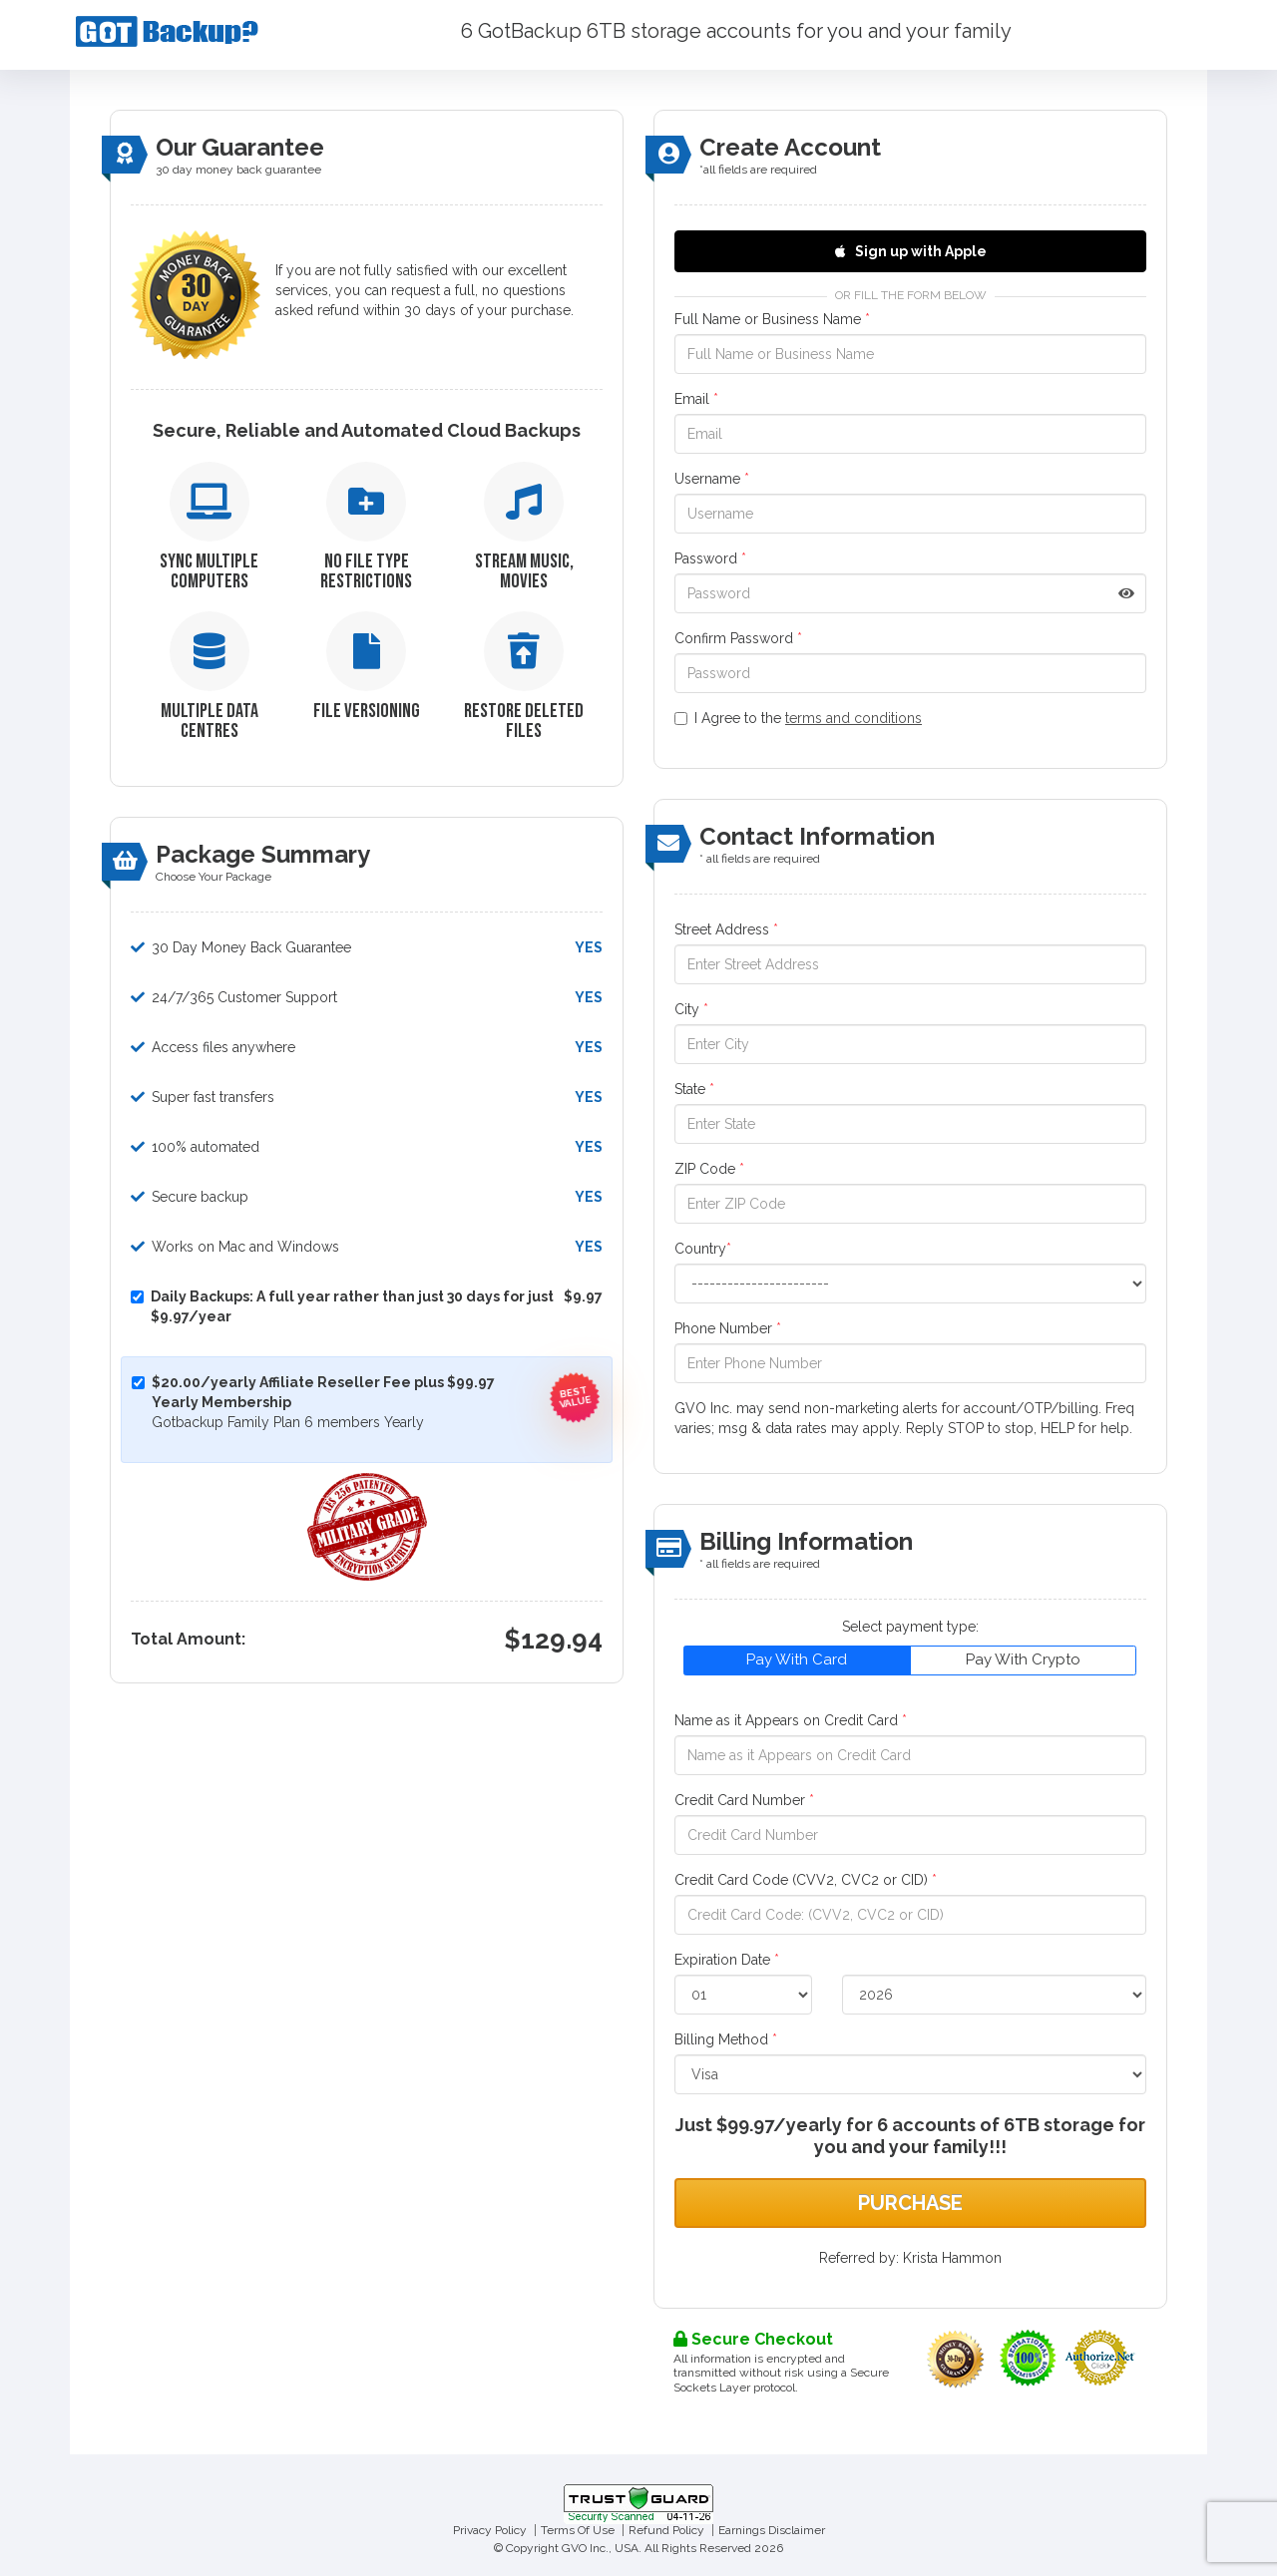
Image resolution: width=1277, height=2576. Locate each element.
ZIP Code (709, 1169)
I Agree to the (798, 718)
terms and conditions (853, 718)
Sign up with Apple (911, 251)
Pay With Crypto (1023, 1659)
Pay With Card (796, 1659)
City (691, 1009)
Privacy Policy (490, 2530)
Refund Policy (666, 2530)
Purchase (910, 2203)
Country (702, 1249)
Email (696, 399)
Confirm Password (738, 638)
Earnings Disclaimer (771, 2530)
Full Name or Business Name (772, 319)
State (694, 1089)
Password (710, 558)
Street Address (726, 929)
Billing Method (725, 2039)
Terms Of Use (578, 2530)
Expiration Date (726, 1960)
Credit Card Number (744, 1800)
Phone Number (727, 1328)
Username (711, 479)
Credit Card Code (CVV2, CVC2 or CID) (805, 1880)
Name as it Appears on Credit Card (790, 1720)
